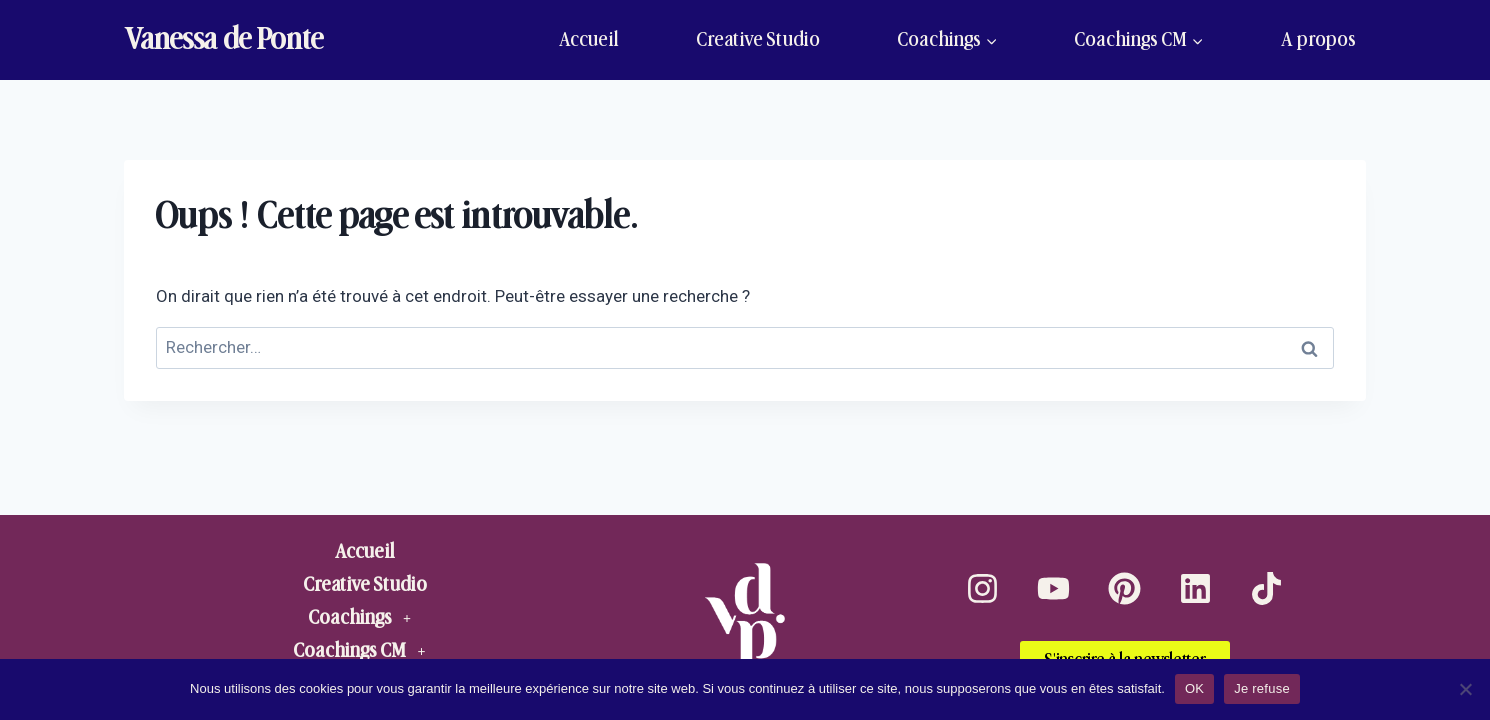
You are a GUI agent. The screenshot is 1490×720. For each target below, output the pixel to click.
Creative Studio (758, 39)
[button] (365, 617)
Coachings (365, 617)
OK (1194, 688)
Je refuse (1262, 688)
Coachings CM (364, 650)
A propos (1318, 39)
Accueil (589, 39)
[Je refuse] (1465, 689)
